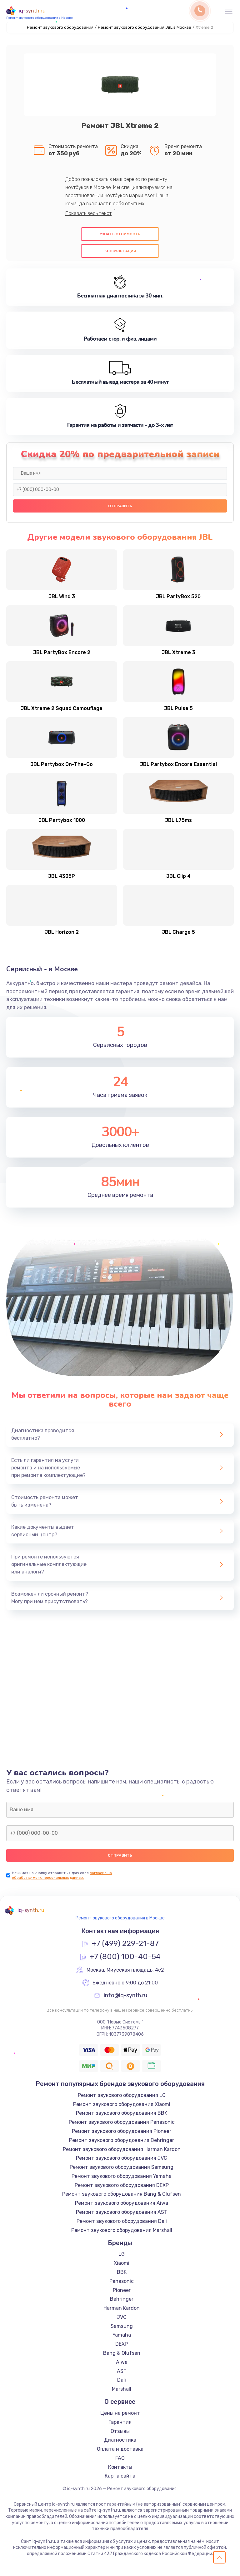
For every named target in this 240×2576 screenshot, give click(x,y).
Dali (121, 2380)
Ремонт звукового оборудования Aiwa (121, 2203)
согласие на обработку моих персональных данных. (62, 1875)
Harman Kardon (121, 2308)
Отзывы (120, 2431)
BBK (122, 2272)
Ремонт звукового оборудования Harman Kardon (122, 2149)
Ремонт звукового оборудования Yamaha (122, 2176)
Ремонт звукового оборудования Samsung (121, 2167)
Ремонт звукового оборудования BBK (121, 2113)
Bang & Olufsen (121, 2353)
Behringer (121, 2299)
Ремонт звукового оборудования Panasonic (122, 2122)
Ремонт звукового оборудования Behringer (121, 2140)
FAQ (120, 2458)
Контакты (120, 2467)
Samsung (122, 2326)
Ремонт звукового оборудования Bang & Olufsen (121, 2194)
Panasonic (121, 2281)
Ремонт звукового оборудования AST (121, 2212)
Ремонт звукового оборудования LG (122, 2095)
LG (121, 2254)
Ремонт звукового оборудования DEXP (122, 2185)
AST (122, 2371)
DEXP (121, 2344)
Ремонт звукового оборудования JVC (121, 2158)
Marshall (121, 2389)
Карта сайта (120, 2476)
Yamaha (121, 2335)
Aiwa (122, 2362)
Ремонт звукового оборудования (60, 27)
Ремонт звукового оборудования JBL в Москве (144, 27)
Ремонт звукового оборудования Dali (122, 2221)
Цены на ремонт (120, 2413)
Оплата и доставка (120, 2449)
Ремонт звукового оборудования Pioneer (121, 2131)
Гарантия (120, 2422)
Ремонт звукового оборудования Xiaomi (121, 2104)
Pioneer (122, 2290)
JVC (122, 2317)
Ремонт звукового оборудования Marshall (121, 2230)
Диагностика (120, 2440)
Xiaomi (121, 2263)
